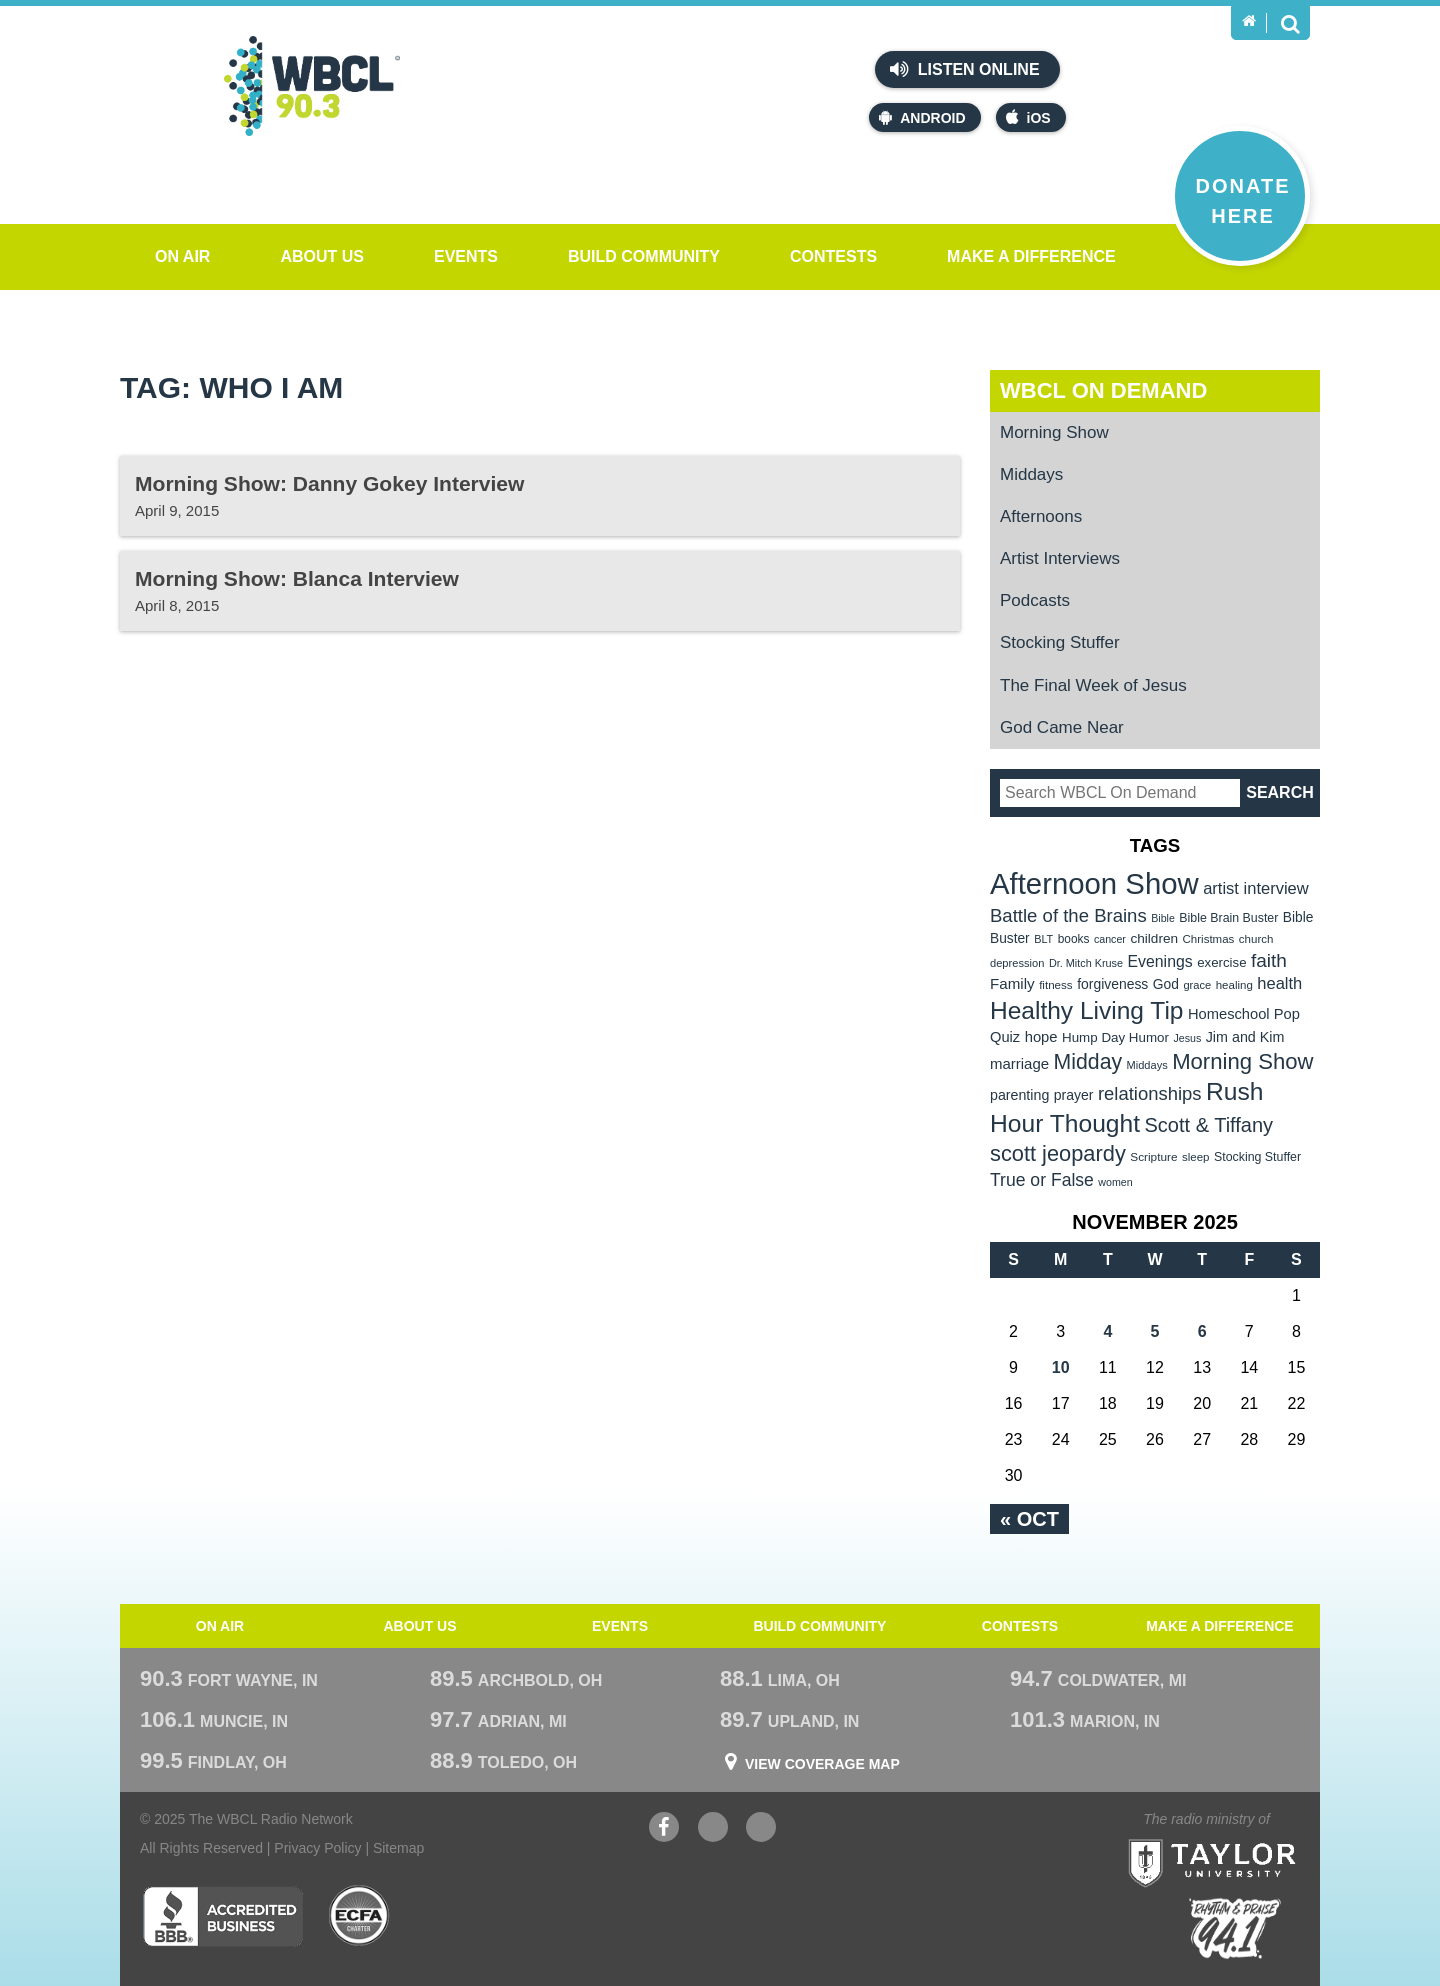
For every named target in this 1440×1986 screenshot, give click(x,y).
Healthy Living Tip (1087, 1010)
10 (1061, 1367)
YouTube (713, 1829)
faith (1269, 960)
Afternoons (1041, 516)
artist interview (1256, 888)
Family (1012, 983)
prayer (1074, 1095)
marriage (1019, 1063)
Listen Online (964, 69)
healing (1234, 985)
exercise (1221, 962)
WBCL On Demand (1103, 390)
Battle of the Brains (1068, 915)
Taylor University (1248, 1838)
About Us (322, 256)
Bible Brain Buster (1228, 918)
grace (1197, 985)
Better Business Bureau (222, 1916)
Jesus (1187, 1038)
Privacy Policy (317, 1848)
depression (1017, 963)
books (1074, 939)
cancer (1110, 939)
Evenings (1159, 961)
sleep (1196, 1157)
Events (466, 256)
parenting (1019, 1095)
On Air (182, 256)
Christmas (1209, 939)
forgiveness (1112, 984)
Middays (1031, 474)
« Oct (1029, 1519)
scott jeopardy (1058, 1153)
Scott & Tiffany (1209, 1125)
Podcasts (1035, 600)
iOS (1028, 117)
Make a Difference (1031, 256)
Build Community (644, 256)
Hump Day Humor (1115, 1037)
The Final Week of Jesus (1093, 685)
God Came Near (1062, 727)
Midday (1088, 1062)
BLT (1043, 939)
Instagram (761, 1829)
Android (922, 117)
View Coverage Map (822, 1764)
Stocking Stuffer (1060, 642)
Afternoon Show (1094, 883)
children (1154, 938)
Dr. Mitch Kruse (1086, 963)
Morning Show (1054, 432)
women (1115, 1182)
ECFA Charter (360, 1916)
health (1279, 983)
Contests (833, 256)
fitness (1056, 984)
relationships (1150, 1093)
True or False (1042, 1180)
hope (1041, 1037)
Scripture (1153, 1157)
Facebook (664, 1829)
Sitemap (398, 1848)
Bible (1163, 918)
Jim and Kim (1245, 1037)
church (1256, 939)
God (1166, 984)
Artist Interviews (1060, 558)
